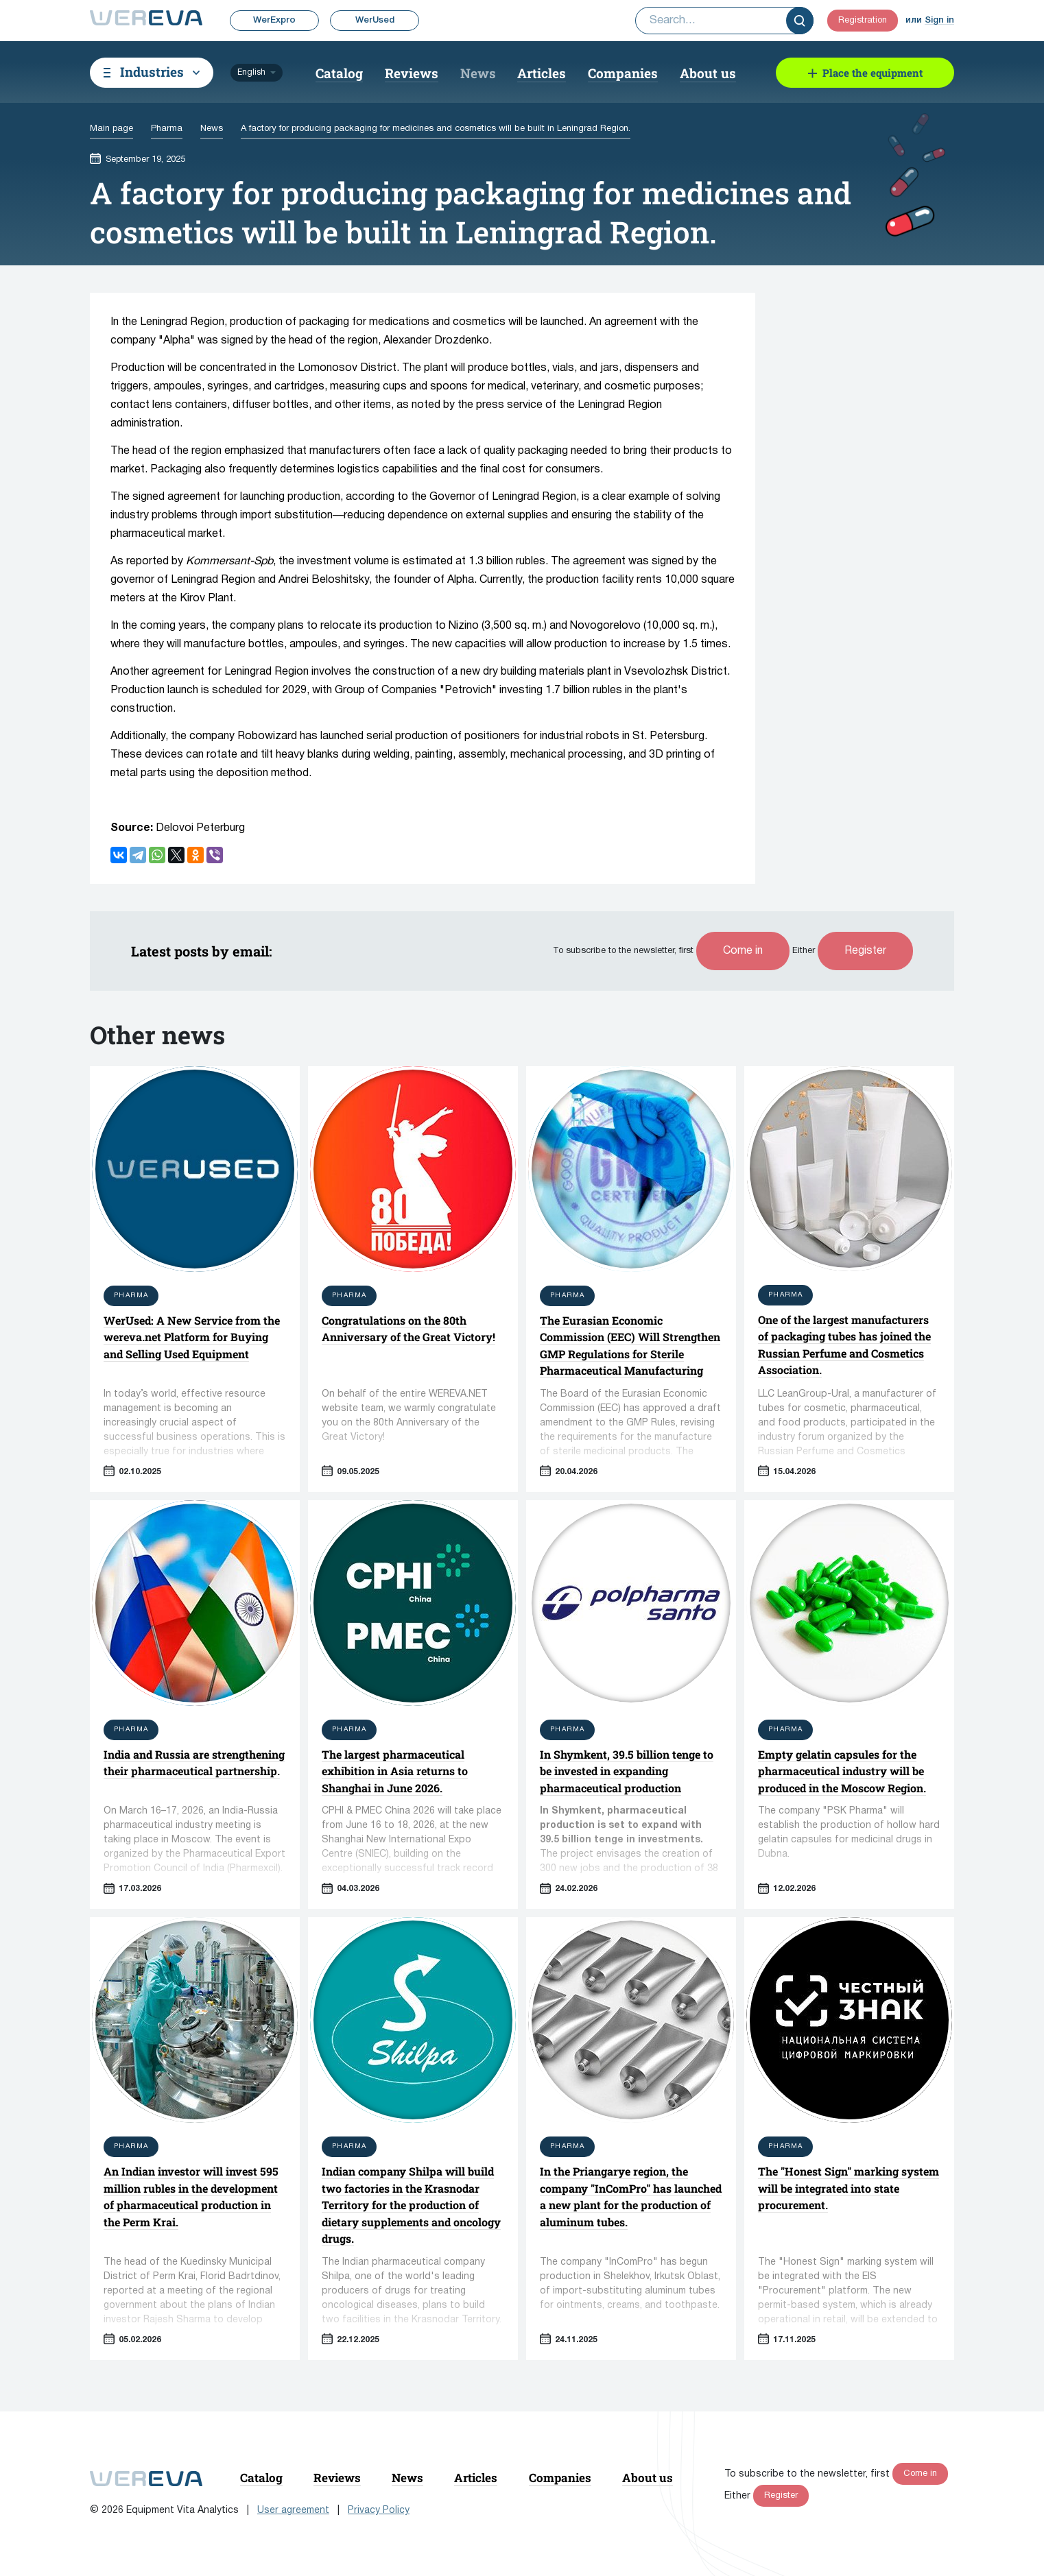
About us (708, 73)
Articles (541, 73)
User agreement (293, 2510)
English (251, 72)
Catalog (339, 73)
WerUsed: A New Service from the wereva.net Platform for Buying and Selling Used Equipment (192, 1337)
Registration (862, 20)
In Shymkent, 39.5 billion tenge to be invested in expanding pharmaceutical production (626, 1771)
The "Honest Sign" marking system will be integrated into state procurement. (848, 2188)
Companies (623, 73)
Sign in (939, 20)
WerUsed (374, 20)
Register (865, 951)
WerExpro (274, 20)
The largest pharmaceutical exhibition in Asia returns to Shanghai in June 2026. (395, 1771)
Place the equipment (872, 73)
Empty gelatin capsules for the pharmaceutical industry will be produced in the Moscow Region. (842, 1771)
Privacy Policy (379, 2510)
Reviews (411, 73)
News (478, 73)
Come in (743, 951)
